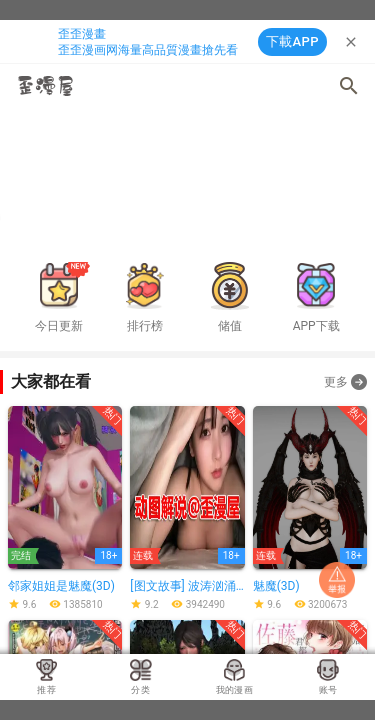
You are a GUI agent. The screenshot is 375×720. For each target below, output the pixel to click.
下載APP (292, 41)
